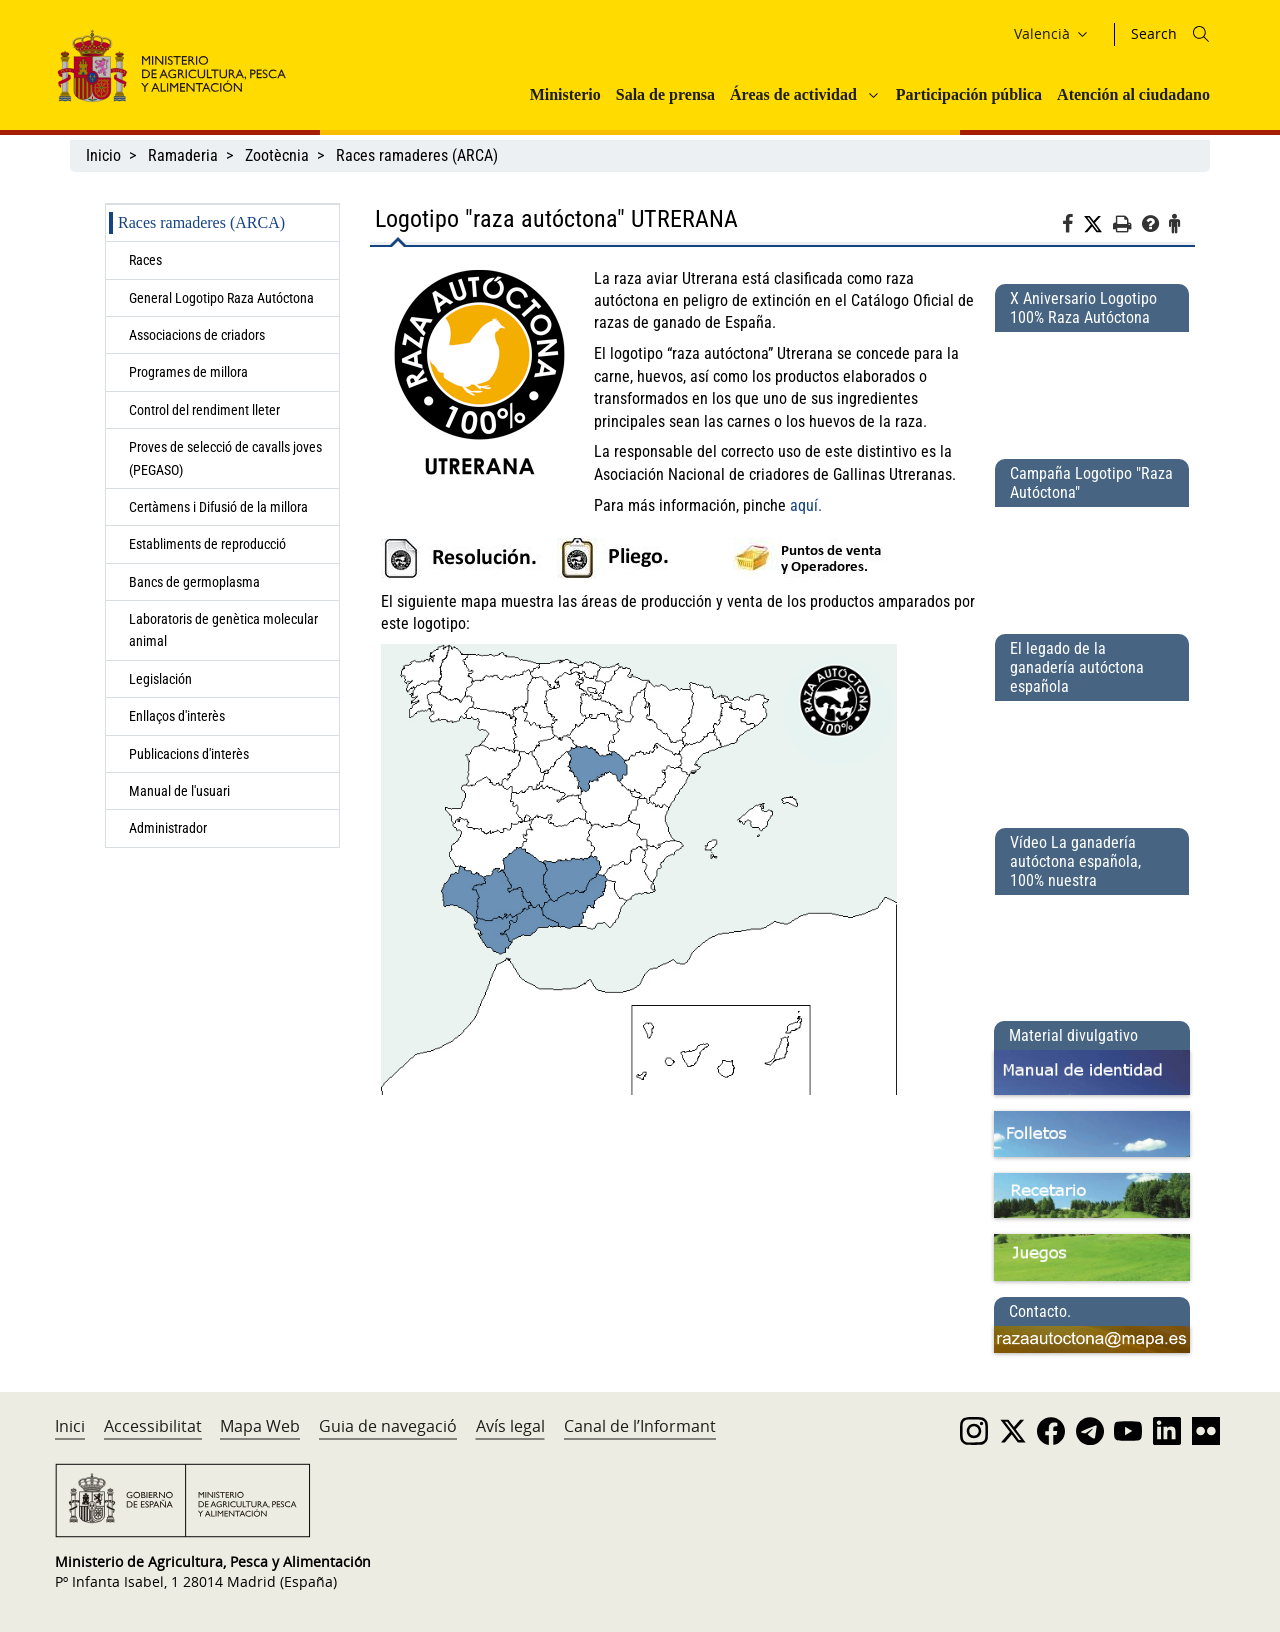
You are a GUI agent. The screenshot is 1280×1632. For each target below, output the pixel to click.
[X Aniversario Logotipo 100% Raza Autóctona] (1092, 387)
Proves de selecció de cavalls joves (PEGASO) (225, 458)
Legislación (160, 679)
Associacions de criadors (197, 335)
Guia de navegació (388, 1426)
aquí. (806, 505)
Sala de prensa (665, 94)
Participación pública (969, 94)
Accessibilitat (153, 1426)
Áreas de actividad (793, 94)
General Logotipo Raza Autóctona (221, 298)
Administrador (168, 828)
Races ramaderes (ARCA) (417, 155)
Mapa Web (260, 1426)
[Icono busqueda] (1201, 34)
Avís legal (510, 1426)
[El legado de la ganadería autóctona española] (1092, 756)
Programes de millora (188, 372)
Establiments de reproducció (207, 544)
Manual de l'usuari (182, 791)
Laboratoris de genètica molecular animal (223, 630)
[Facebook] (1072, 227)
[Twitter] (1098, 225)
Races (145, 260)
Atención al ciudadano (1133, 94)
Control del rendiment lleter (204, 410)
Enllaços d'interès (177, 716)
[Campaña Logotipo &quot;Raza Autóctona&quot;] (1092, 562)
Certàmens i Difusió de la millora (218, 507)
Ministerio (565, 94)
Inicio (103, 155)
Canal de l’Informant (640, 1426)
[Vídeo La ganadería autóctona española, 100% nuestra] (1092, 950)
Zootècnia (277, 155)
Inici (70, 1426)
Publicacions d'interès (190, 754)
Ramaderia (183, 155)
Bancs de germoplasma (194, 582)
